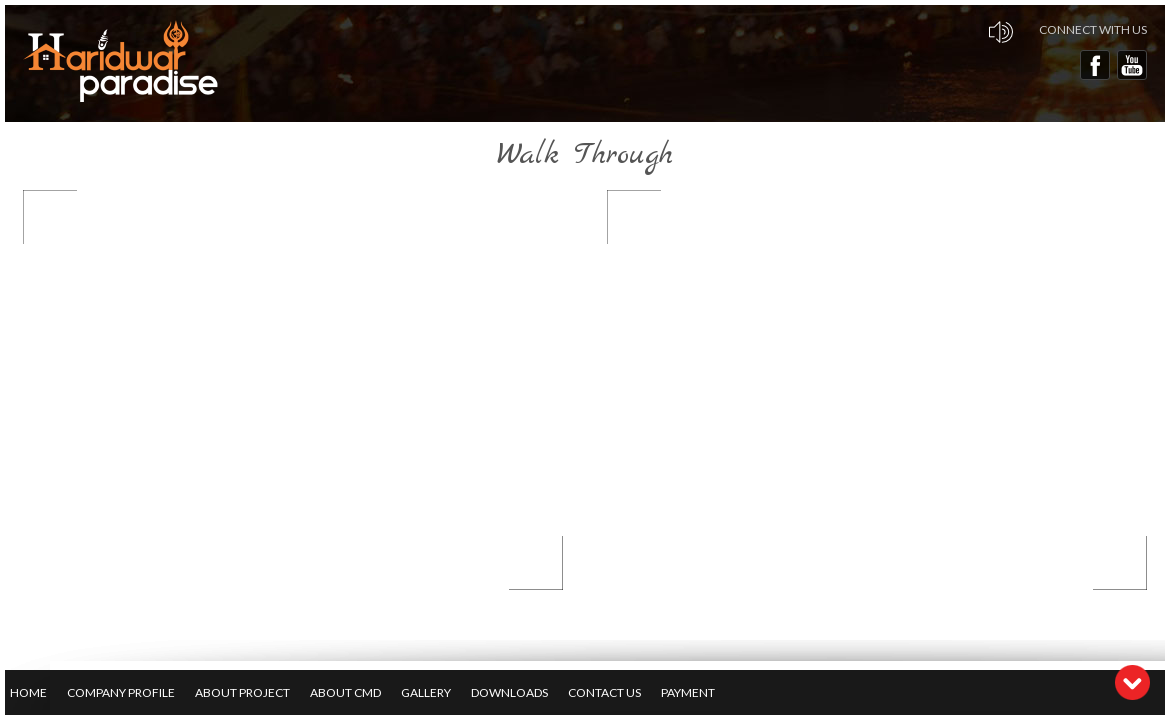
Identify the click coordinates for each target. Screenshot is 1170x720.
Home (28, 692)
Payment (688, 692)
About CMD (345, 692)
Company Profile (121, 692)
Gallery (426, 692)
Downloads (509, 692)
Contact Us (604, 692)
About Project (242, 692)
